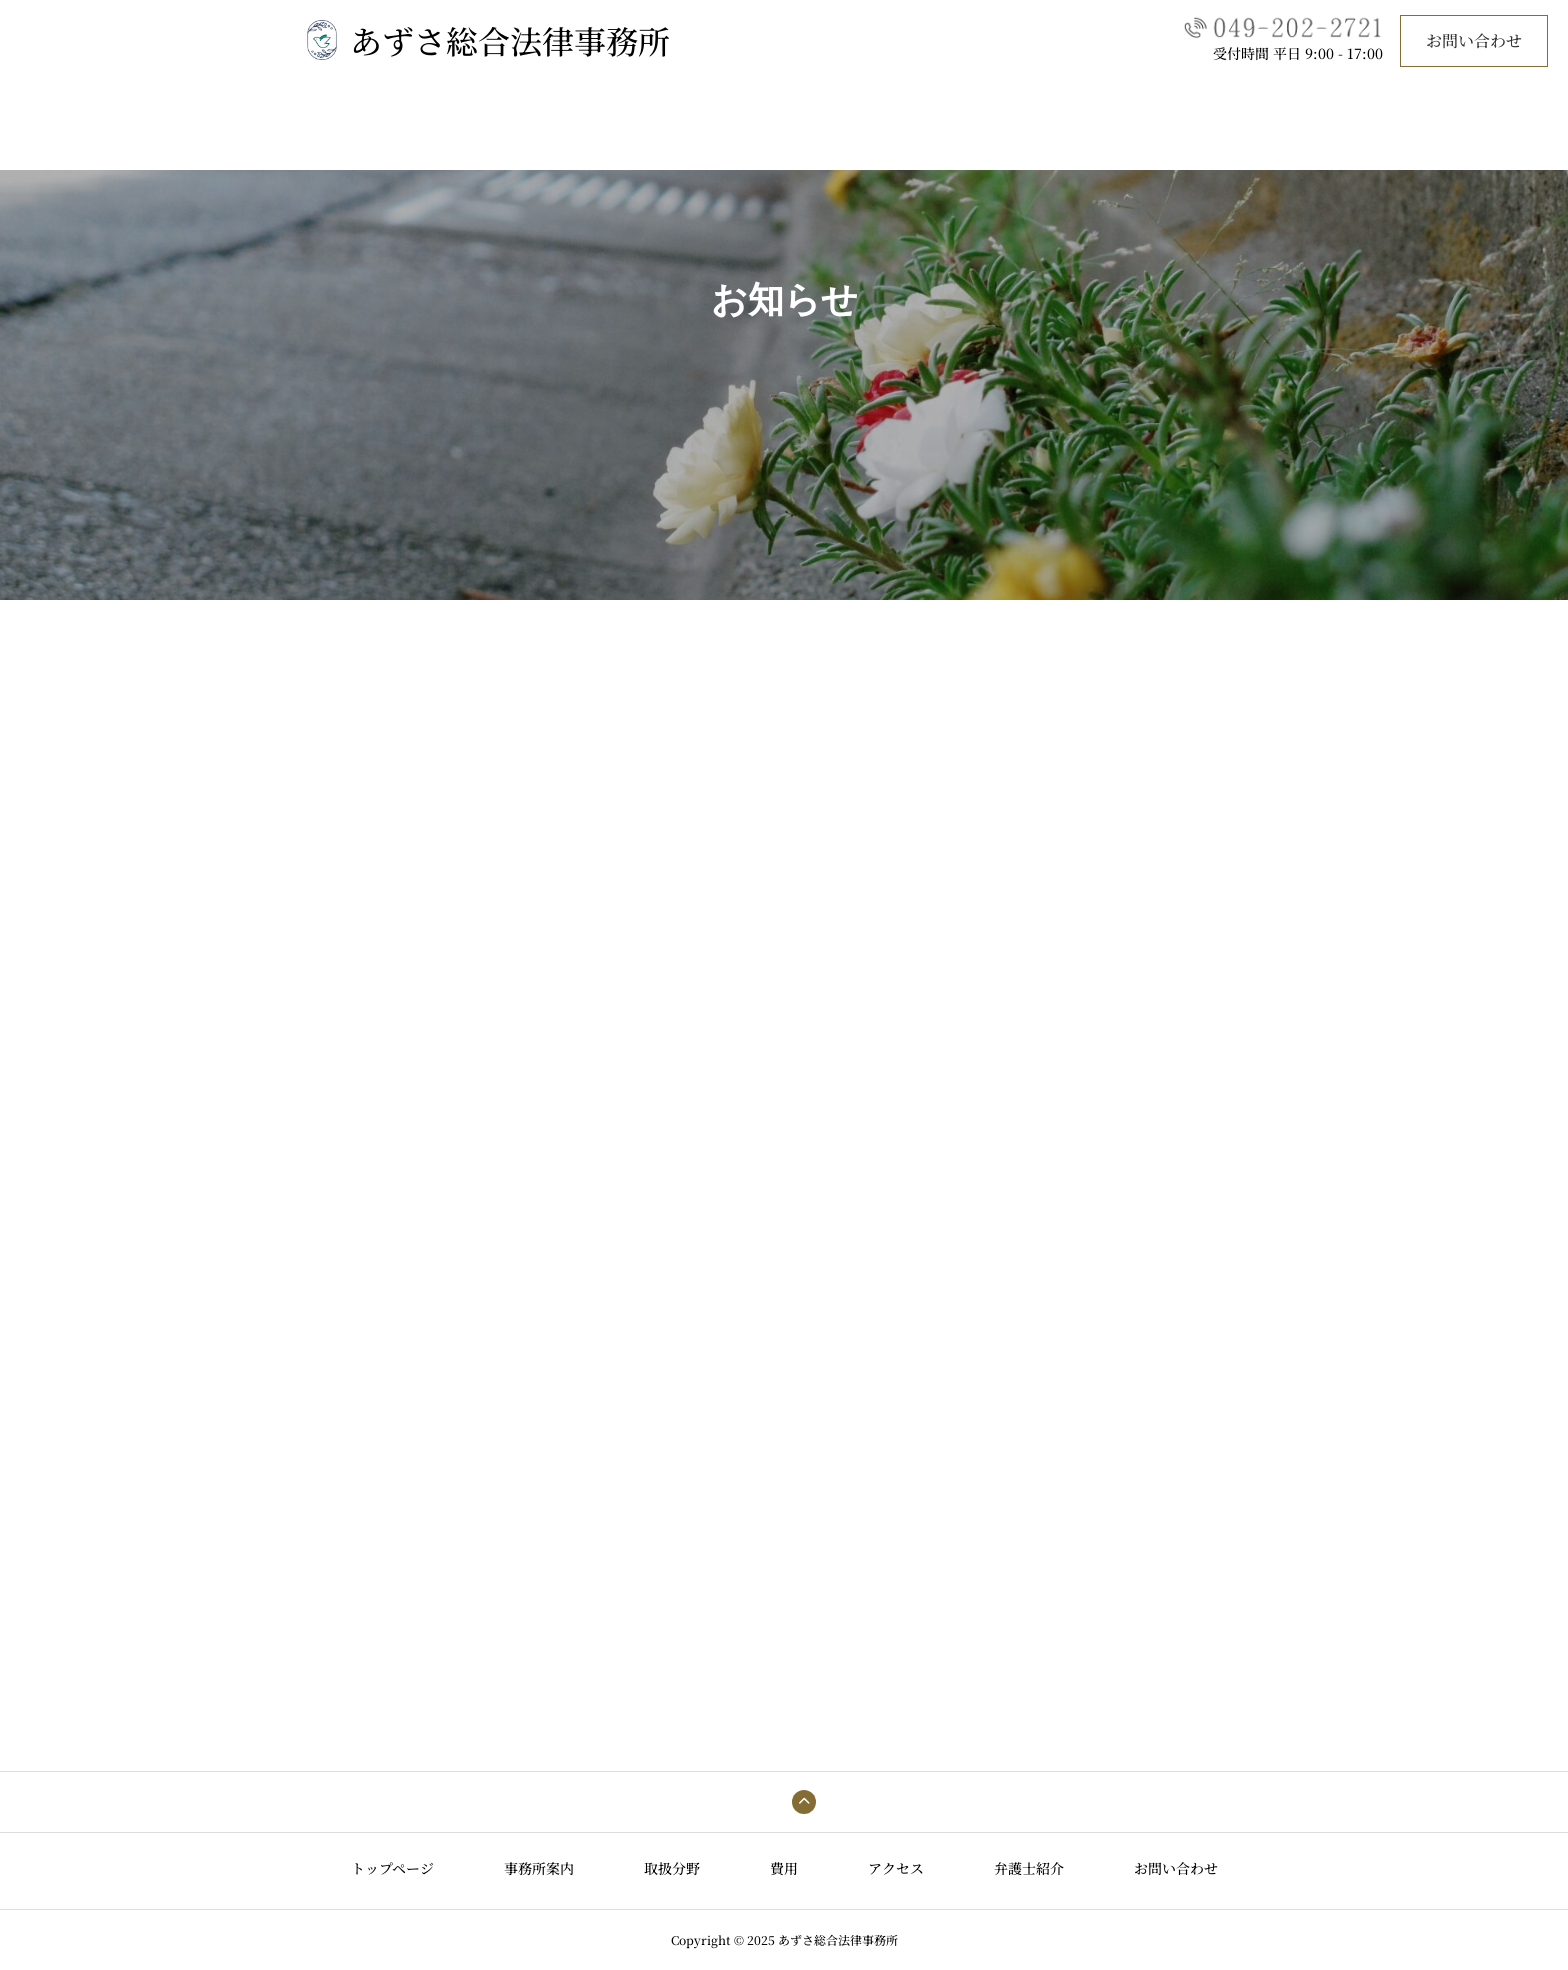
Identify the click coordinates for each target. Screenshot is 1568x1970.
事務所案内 (599, 135)
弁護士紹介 (969, 135)
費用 (784, 135)
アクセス (866, 135)
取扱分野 (702, 135)
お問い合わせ (1474, 40)
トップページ (482, 135)
